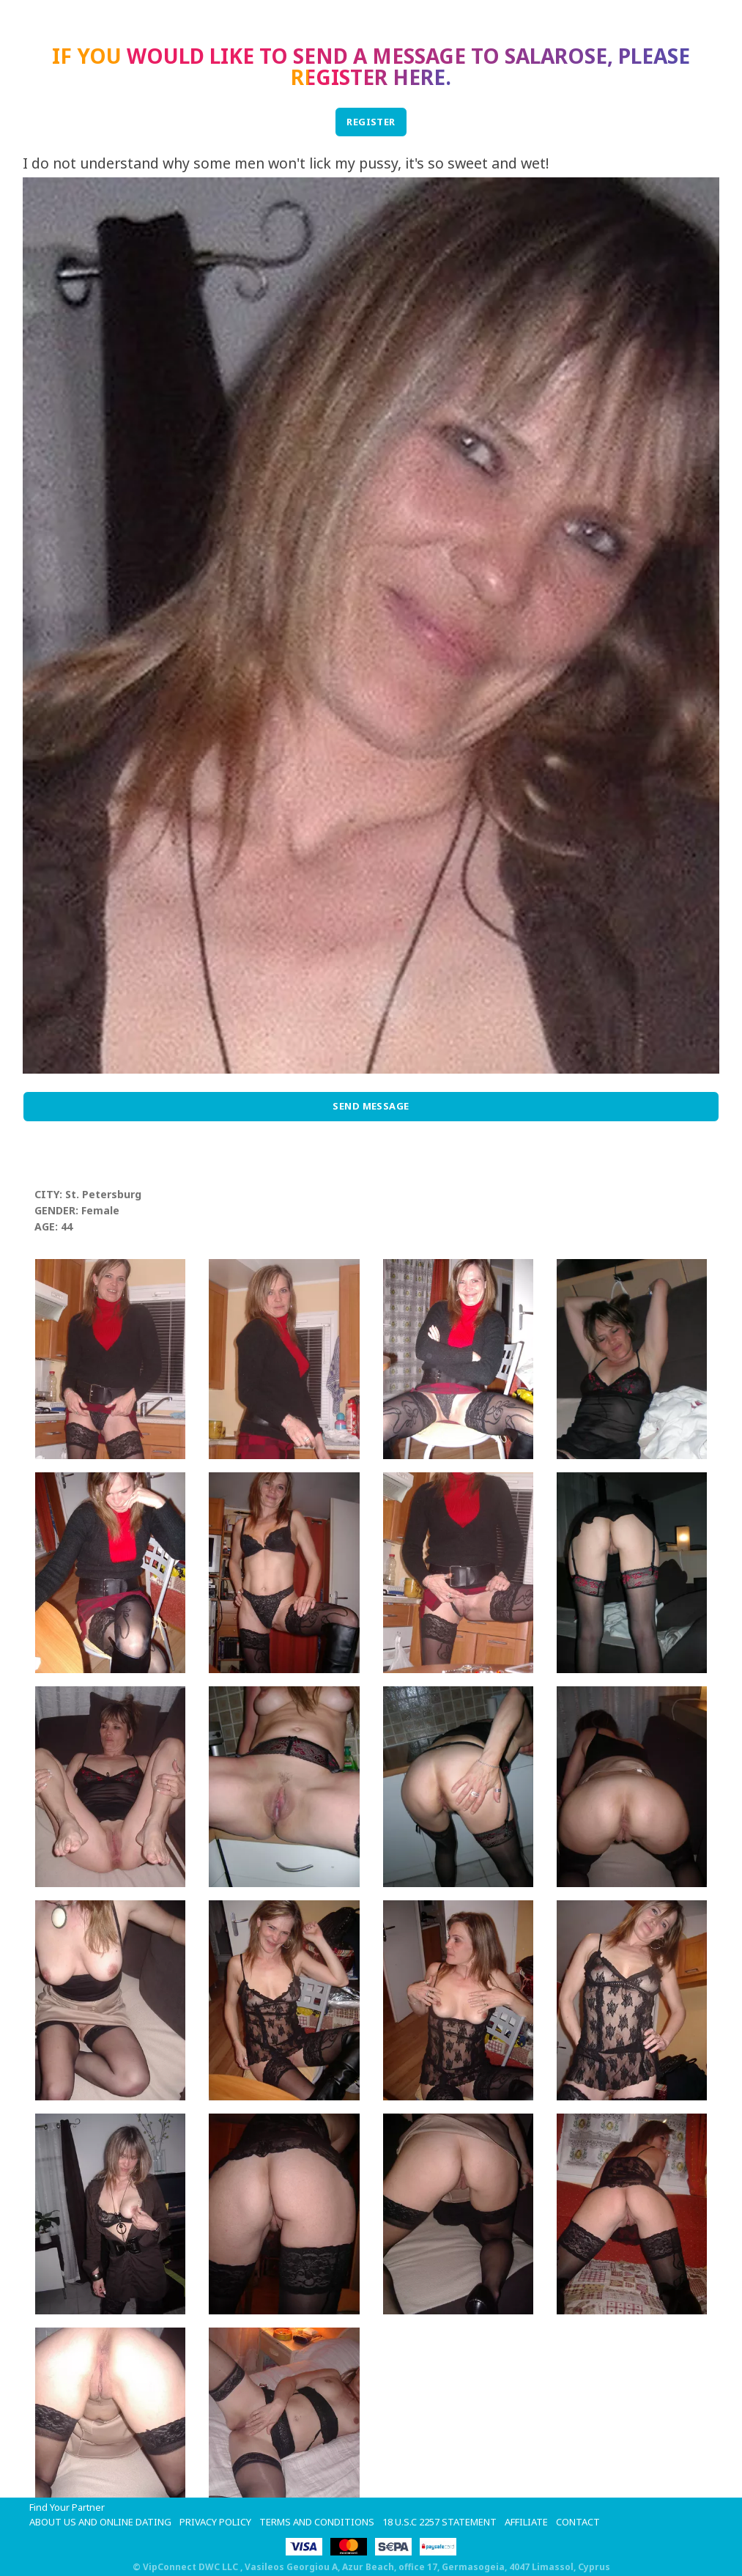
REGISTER (371, 121)
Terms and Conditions (316, 2521)
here (419, 77)
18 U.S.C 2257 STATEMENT (439, 2521)
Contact (578, 2521)
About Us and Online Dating (100, 2521)
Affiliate (526, 2521)
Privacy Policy (215, 2521)
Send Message (371, 1105)
